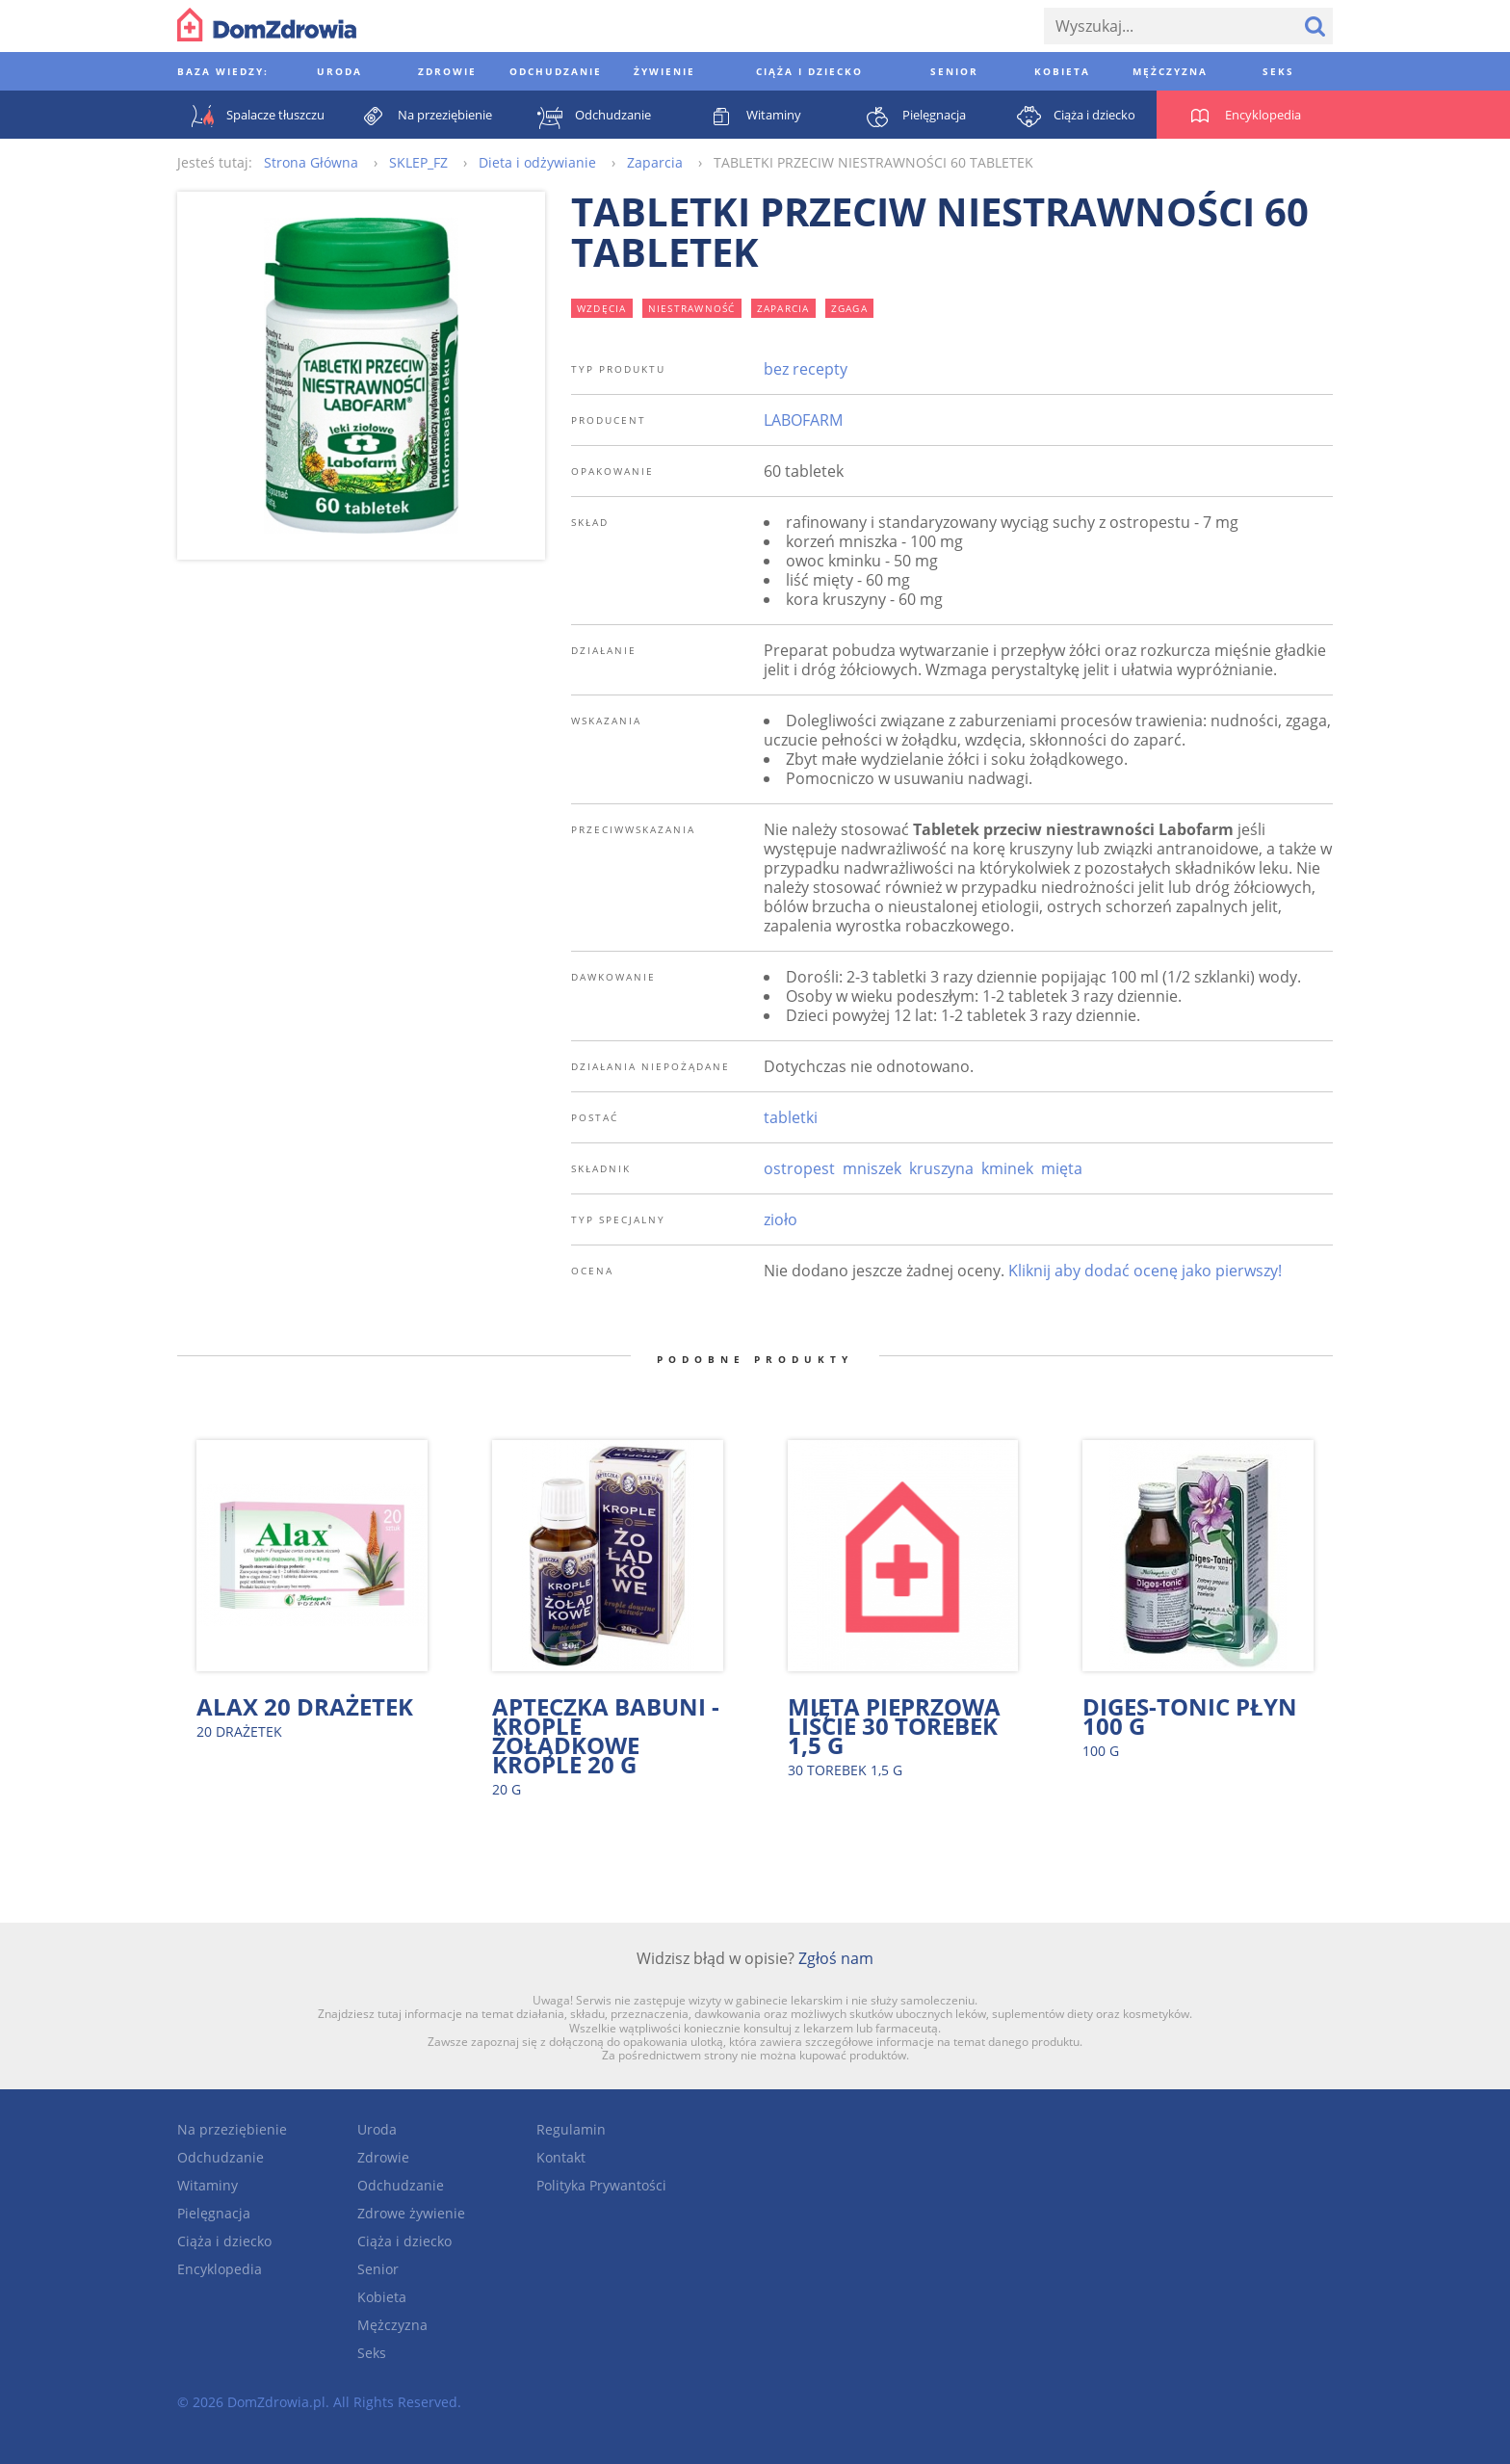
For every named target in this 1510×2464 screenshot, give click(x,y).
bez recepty (805, 369)
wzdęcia (602, 308)
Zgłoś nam (835, 1958)
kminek (1007, 1168)
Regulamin (571, 2129)
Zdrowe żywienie (411, 2213)
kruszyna (941, 1168)
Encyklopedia (219, 2269)
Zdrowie (383, 2157)
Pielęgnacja (213, 2213)
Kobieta (381, 2297)
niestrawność (692, 308)
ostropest (799, 1168)
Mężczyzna (392, 2325)
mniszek (872, 1168)
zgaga (849, 308)
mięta (1061, 1168)
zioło (780, 1219)
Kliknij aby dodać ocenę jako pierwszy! (1145, 1270)
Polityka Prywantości (601, 2185)
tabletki (791, 1117)
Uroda (377, 2129)
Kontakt (561, 2157)
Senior (378, 2269)
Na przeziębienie (232, 2129)
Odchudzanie (220, 2157)
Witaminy (207, 2185)
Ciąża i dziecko (224, 2241)
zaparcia (783, 308)
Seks (371, 2353)
